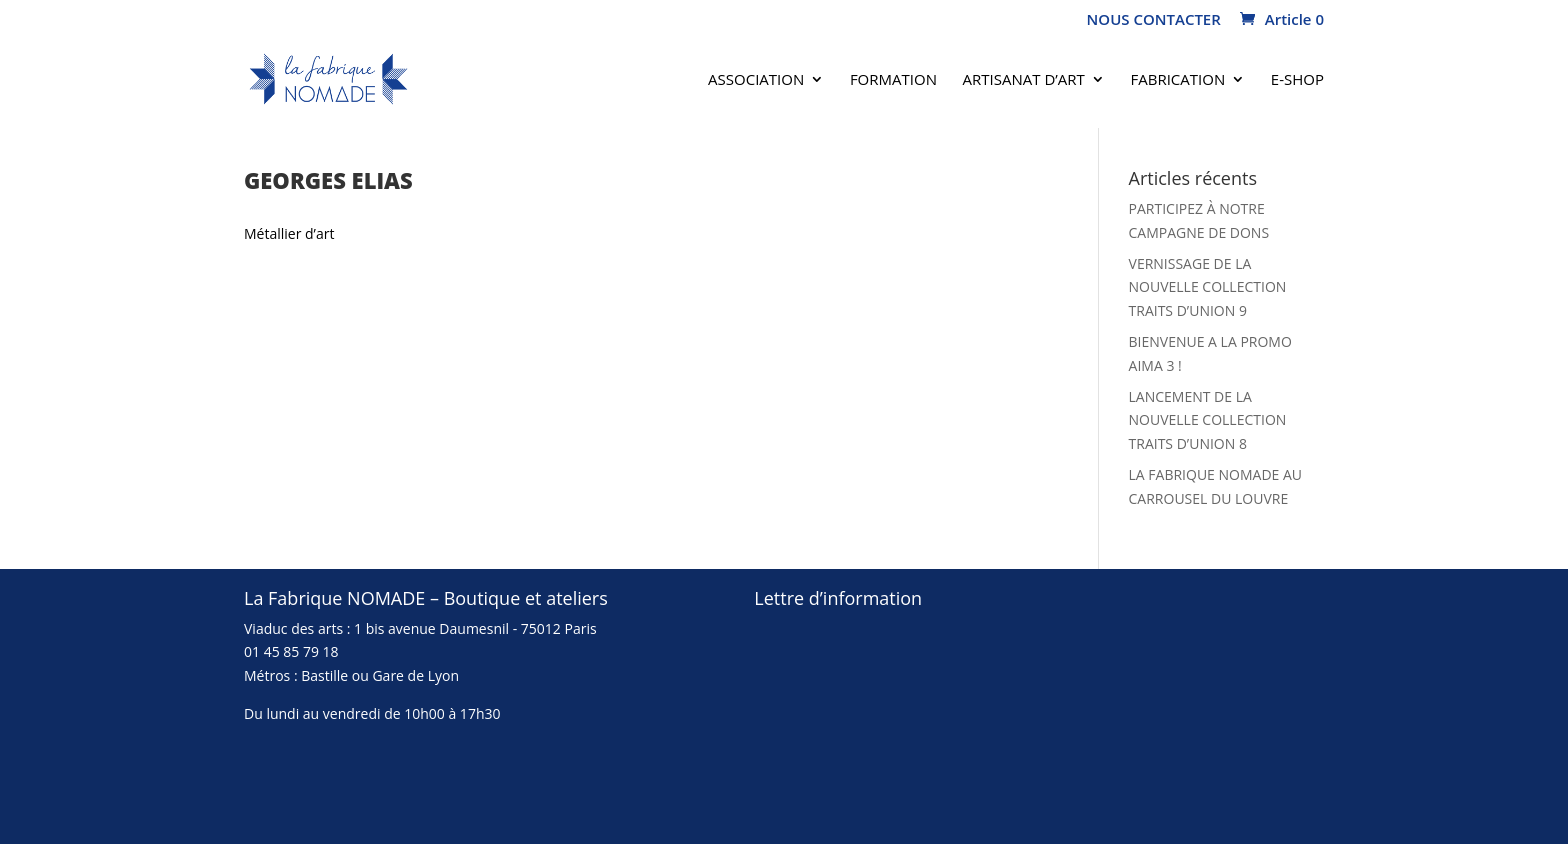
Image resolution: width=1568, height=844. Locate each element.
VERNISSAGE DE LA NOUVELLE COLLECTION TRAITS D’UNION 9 (1208, 287)
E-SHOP (1297, 80)
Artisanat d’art (1024, 80)
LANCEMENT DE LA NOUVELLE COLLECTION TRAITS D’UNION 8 (1208, 420)
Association (756, 80)
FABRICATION (1178, 80)
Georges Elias (328, 180)
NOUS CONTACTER (1154, 20)
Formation (893, 80)
